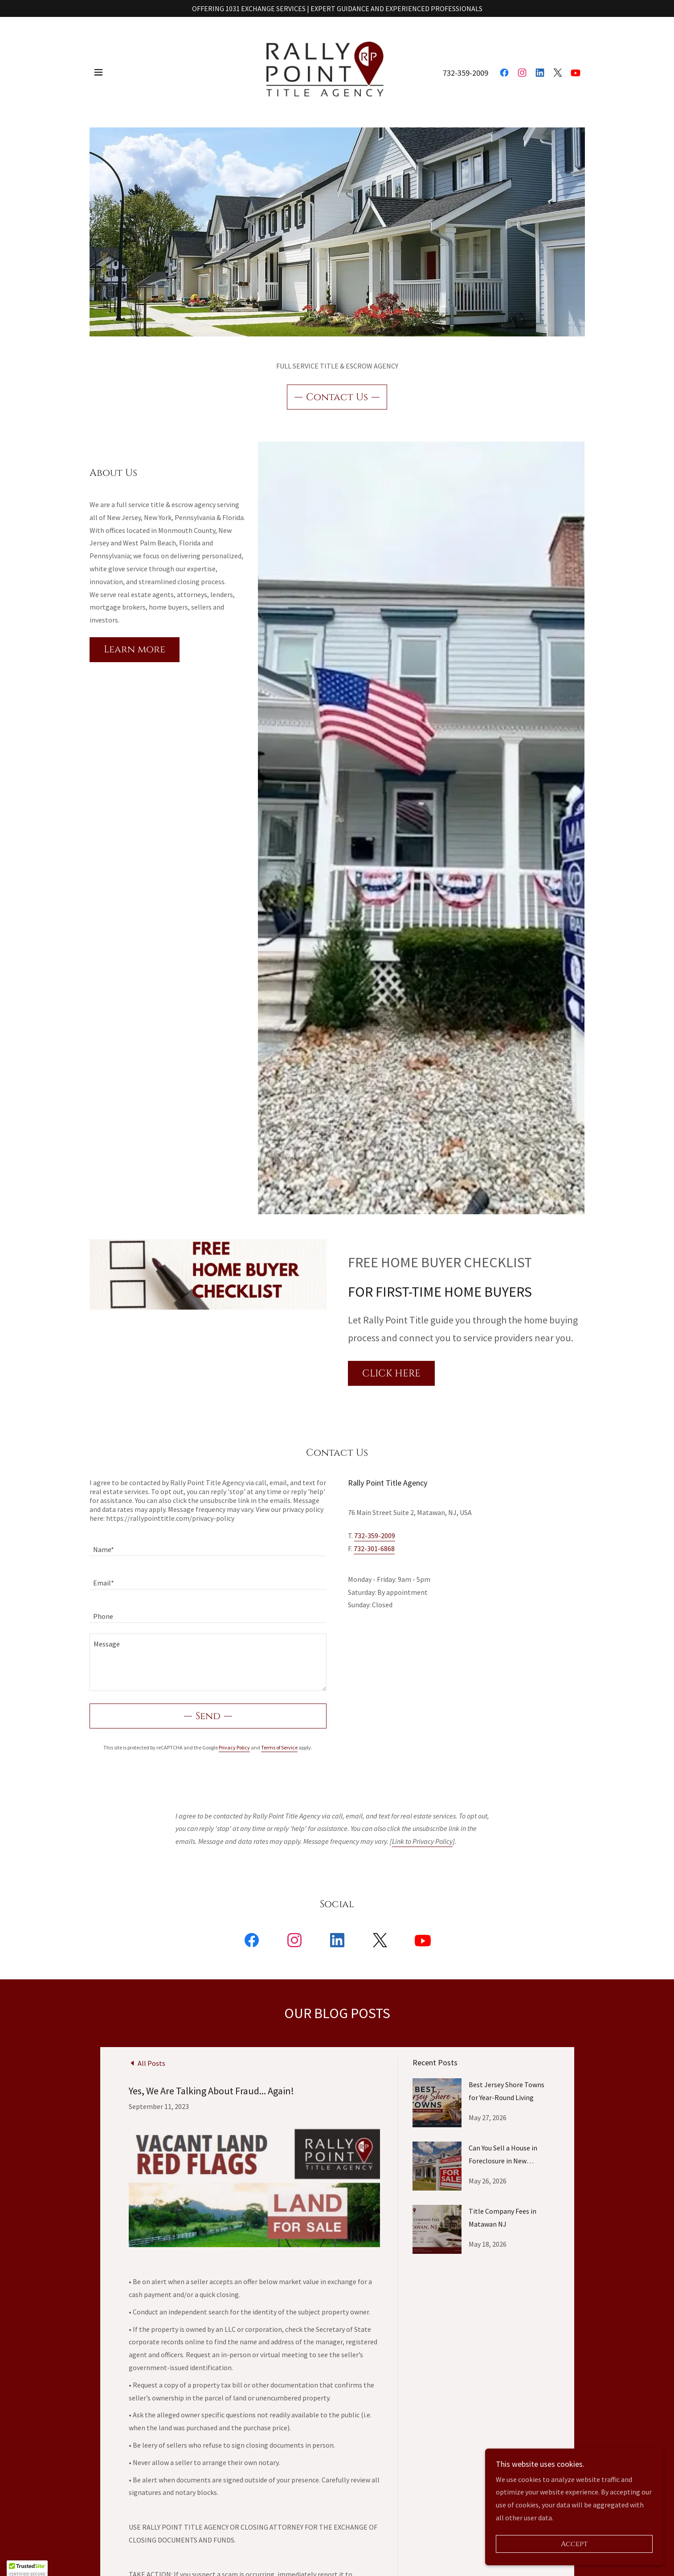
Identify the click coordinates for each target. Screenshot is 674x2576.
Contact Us (337, 397)
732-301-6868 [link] (374, 1548)
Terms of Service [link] (279, 1747)
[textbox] (208, 1544)
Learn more (134, 649)
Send (208, 1716)
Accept (574, 2544)
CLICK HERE (391, 1373)
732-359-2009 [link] (465, 68)
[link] (337, 67)
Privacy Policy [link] (234, 1747)
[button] (98, 68)
